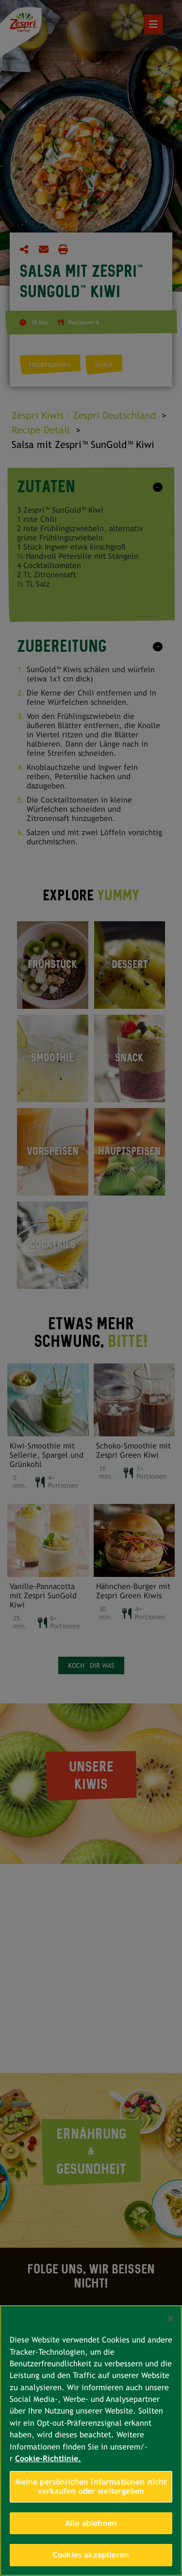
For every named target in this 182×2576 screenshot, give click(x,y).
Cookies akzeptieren (91, 2554)
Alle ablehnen (91, 2523)
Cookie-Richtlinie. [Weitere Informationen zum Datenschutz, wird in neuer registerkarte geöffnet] (48, 2458)
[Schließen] (170, 2318)
